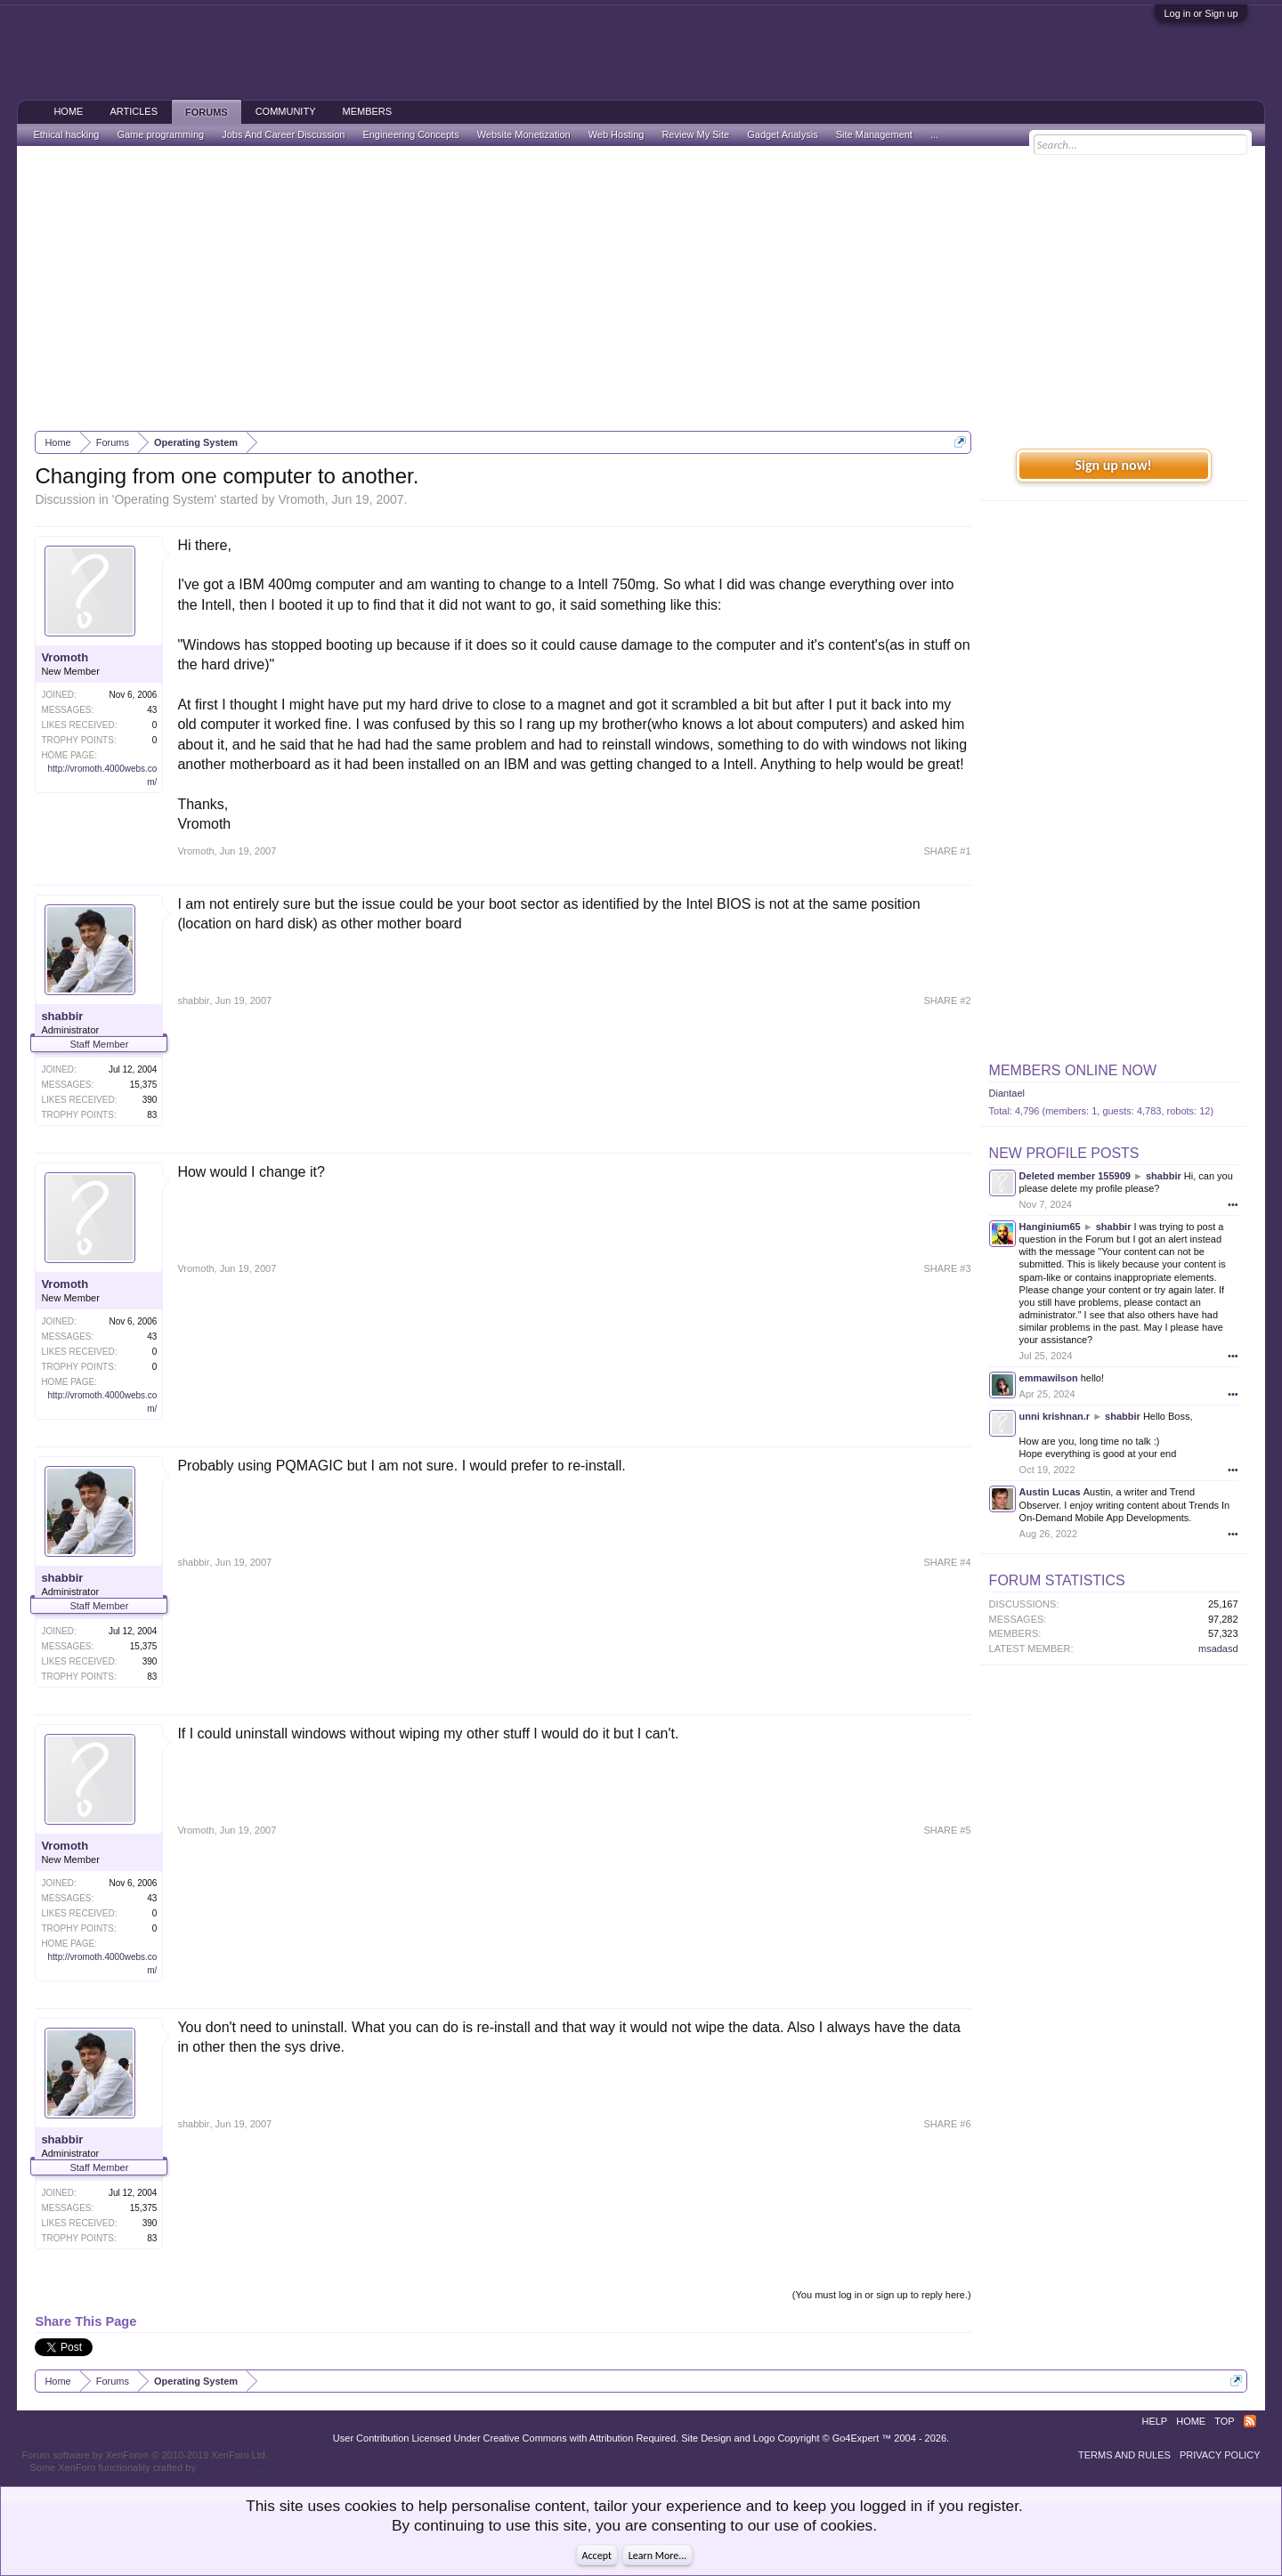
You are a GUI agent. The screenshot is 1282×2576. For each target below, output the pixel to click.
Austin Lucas (1050, 1491)
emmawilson (1048, 1378)
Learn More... (658, 2555)
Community (286, 111)
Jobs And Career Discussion (283, 134)
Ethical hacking (66, 134)
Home (68, 111)
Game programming (160, 134)
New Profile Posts (1064, 1153)
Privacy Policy (1220, 2455)
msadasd (1218, 1648)
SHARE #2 (946, 1000)
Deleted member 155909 (1075, 1176)
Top (1224, 2421)
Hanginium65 (1050, 1226)
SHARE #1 (946, 851)
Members (367, 111)
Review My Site (695, 134)
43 (152, 710)
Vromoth (301, 499)
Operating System (164, 499)
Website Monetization (524, 134)
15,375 (144, 1085)
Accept (597, 2555)
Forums (206, 112)
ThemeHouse (228, 2467)
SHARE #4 (946, 1562)
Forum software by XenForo (144, 2455)
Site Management (874, 134)
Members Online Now (1072, 1070)
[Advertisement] (641, 288)
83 (152, 1115)
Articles (134, 111)
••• (1233, 1204)
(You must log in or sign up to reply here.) (881, 2294)
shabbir (62, 1016)
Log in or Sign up (1200, 13)
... (934, 134)
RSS (1250, 2421)
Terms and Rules (1124, 2455)
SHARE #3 (946, 1268)
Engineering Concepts (410, 134)
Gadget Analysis (782, 134)
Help (1154, 2421)
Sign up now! (1113, 465)
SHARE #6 (946, 2123)
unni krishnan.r (1054, 1416)
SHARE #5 (946, 1830)
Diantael (1007, 1093)
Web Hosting (616, 134)
